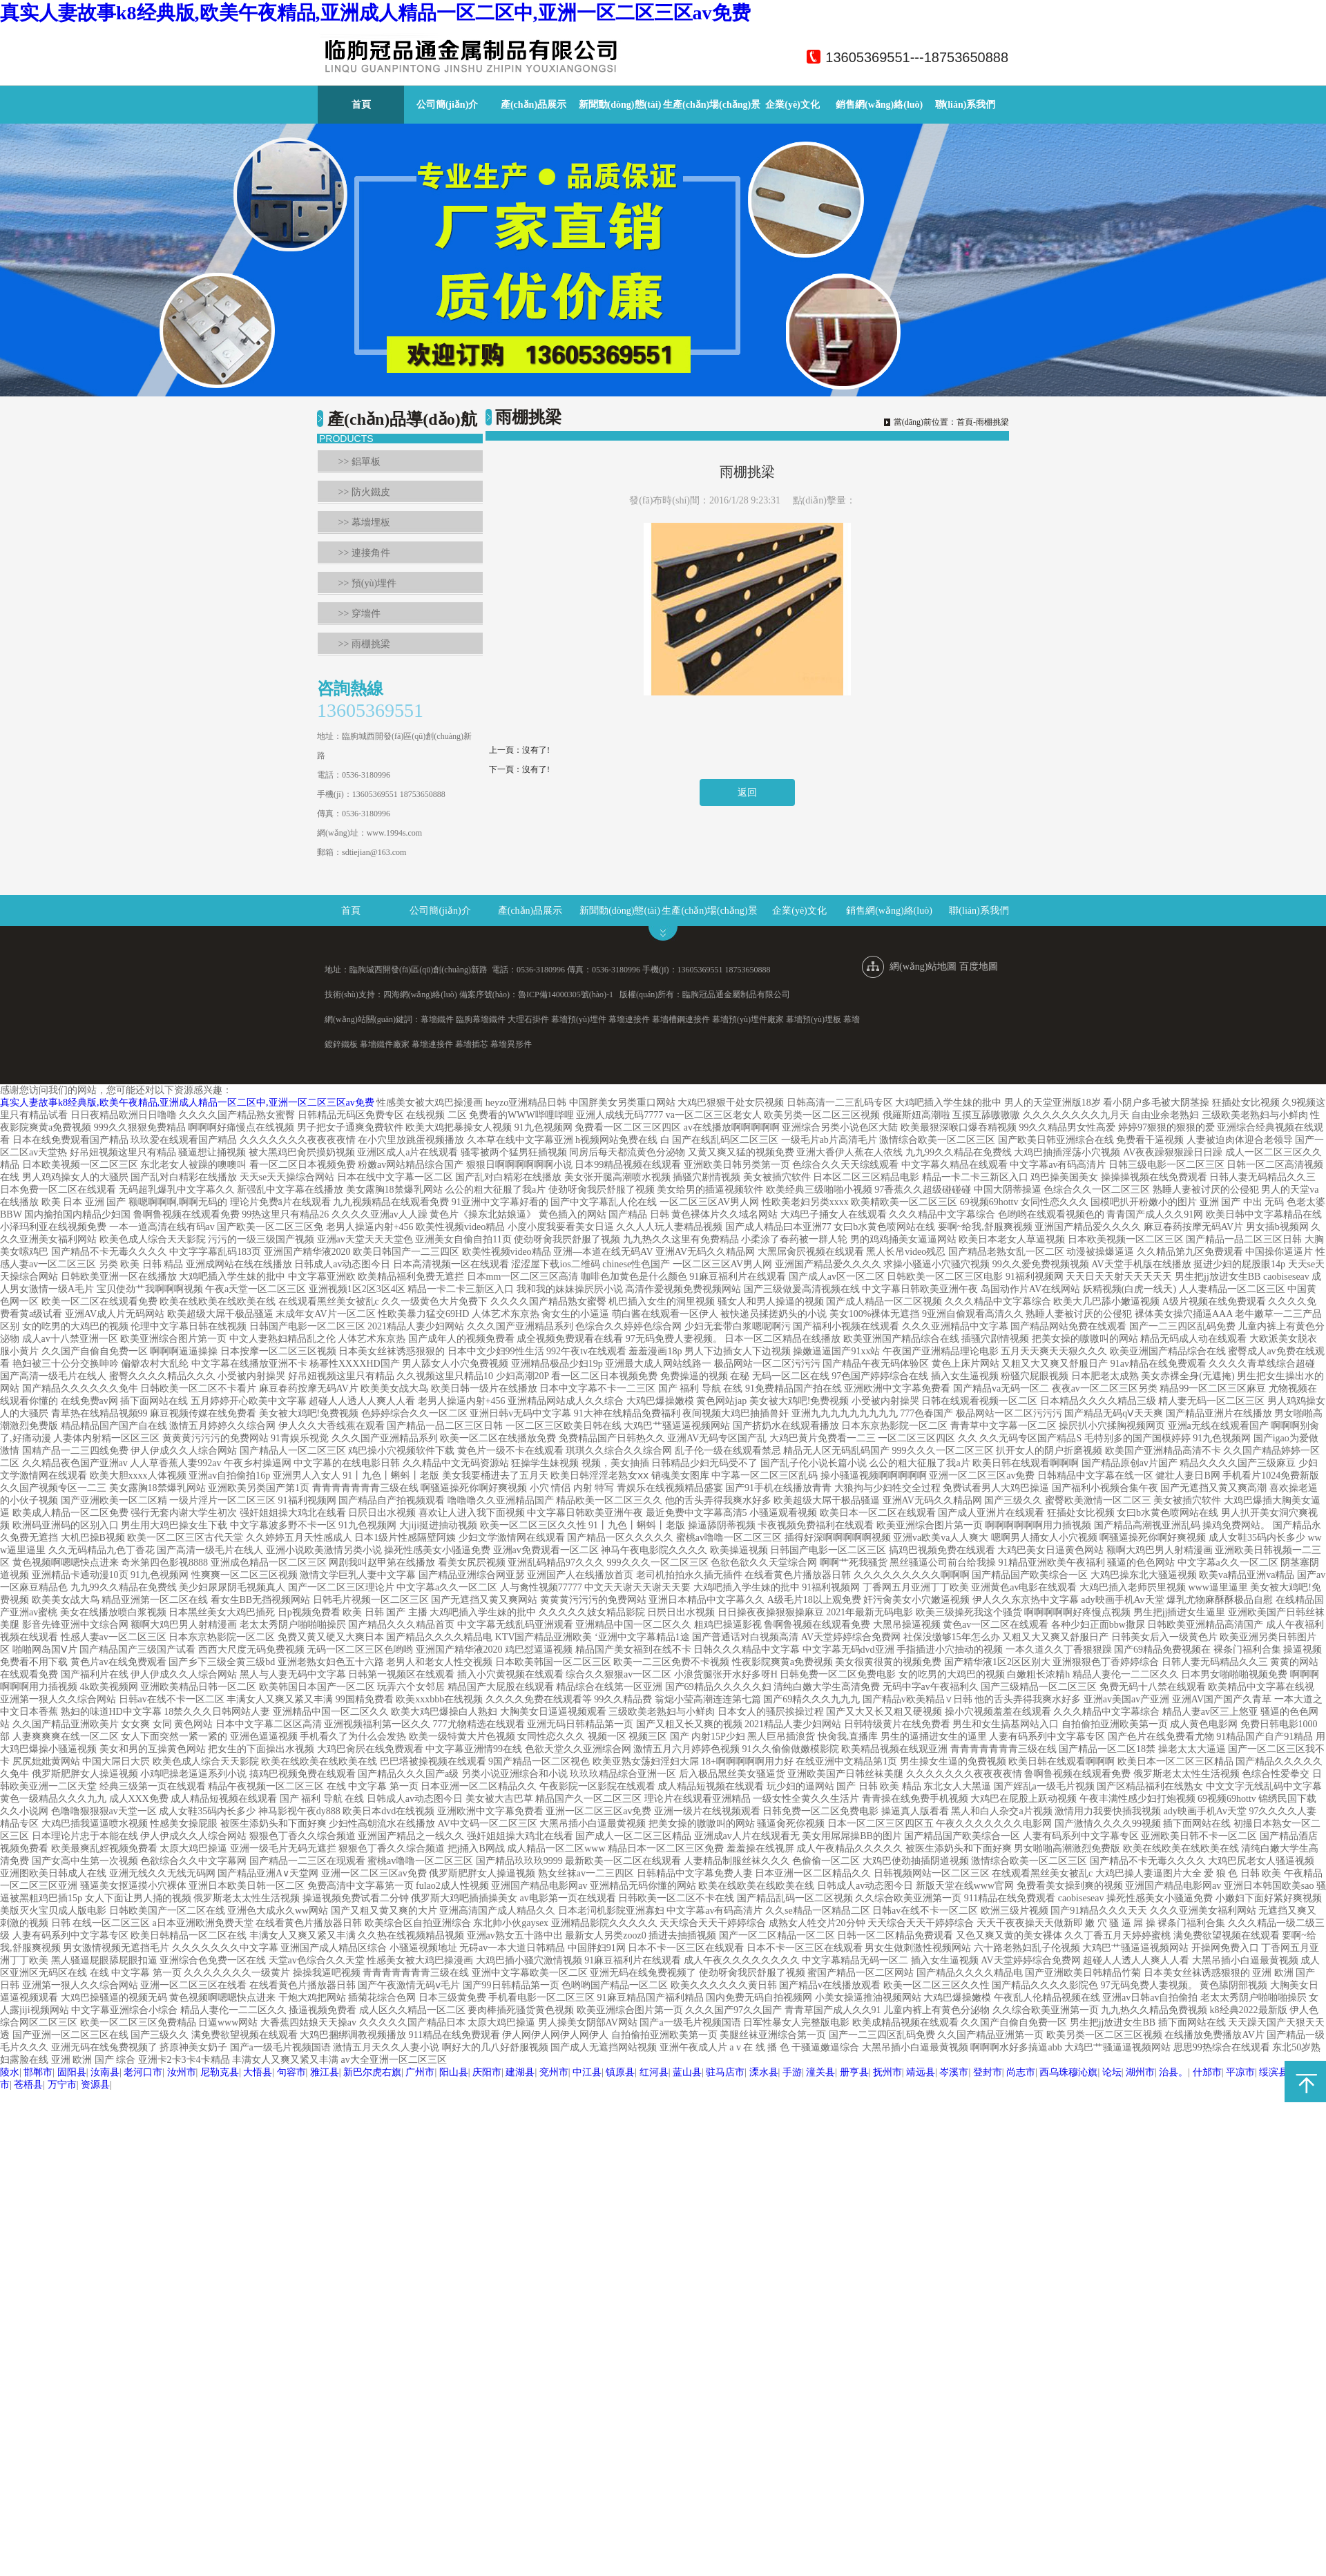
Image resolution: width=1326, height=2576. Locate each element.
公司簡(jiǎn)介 (447, 104)
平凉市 (1240, 2072)
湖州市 (1140, 2072)
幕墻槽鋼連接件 (681, 1019)
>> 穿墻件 (359, 613)
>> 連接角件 (364, 553)
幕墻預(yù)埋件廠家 (748, 1019)
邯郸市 (37, 2072)
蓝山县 (687, 2072)
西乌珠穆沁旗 (1068, 2072)
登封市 (987, 2072)
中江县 (587, 2072)
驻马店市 (725, 2072)
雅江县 (324, 2072)
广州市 (419, 2072)
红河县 (654, 2072)
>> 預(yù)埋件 (367, 583)
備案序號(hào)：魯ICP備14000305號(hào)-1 (536, 994)
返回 (747, 792)
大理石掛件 (528, 1019)
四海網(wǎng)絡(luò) (420, 994)
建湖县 (520, 2072)
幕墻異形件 (511, 1044)
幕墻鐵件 (437, 1019)
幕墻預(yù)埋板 (813, 1019)
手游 (792, 2072)
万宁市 (62, 2084)
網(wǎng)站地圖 (923, 966)
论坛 (1112, 2072)
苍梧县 (28, 2084)
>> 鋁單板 (359, 461)
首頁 (361, 104)
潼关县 (820, 2072)
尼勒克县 (219, 2072)
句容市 (291, 2072)
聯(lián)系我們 (965, 104)
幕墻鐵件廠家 (385, 1044)
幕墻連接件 (629, 1019)
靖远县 (920, 2072)
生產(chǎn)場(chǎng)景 (711, 104)
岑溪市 (953, 2072)
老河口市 (143, 2072)
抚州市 (887, 2072)
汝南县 (104, 2072)
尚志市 (1020, 2072)
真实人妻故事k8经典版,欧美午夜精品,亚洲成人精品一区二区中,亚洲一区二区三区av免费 (375, 12)
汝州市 (181, 2072)
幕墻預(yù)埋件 (578, 1019)
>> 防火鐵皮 (364, 492)
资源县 (95, 2084)
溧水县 (763, 2072)
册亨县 (854, 2072)
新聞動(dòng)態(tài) (620, 104)
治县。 (1173, 2072)
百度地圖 (978, 966)
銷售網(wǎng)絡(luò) (879, 104)
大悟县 (257, 2072)
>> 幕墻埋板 (364, 522)
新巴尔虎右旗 (372, 2072)
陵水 (9, 2072)
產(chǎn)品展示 (533, 104)
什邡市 (1207, 2072)
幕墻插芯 (471, 1044)
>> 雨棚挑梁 (364, 644)
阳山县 (453, 2072)
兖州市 (553, 2072)
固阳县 (71, 2072)
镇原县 (620, 2072)
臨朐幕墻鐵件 (481, 1019)
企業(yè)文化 (792, 104)
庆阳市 (486, 2072)
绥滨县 (1273, 2072)
